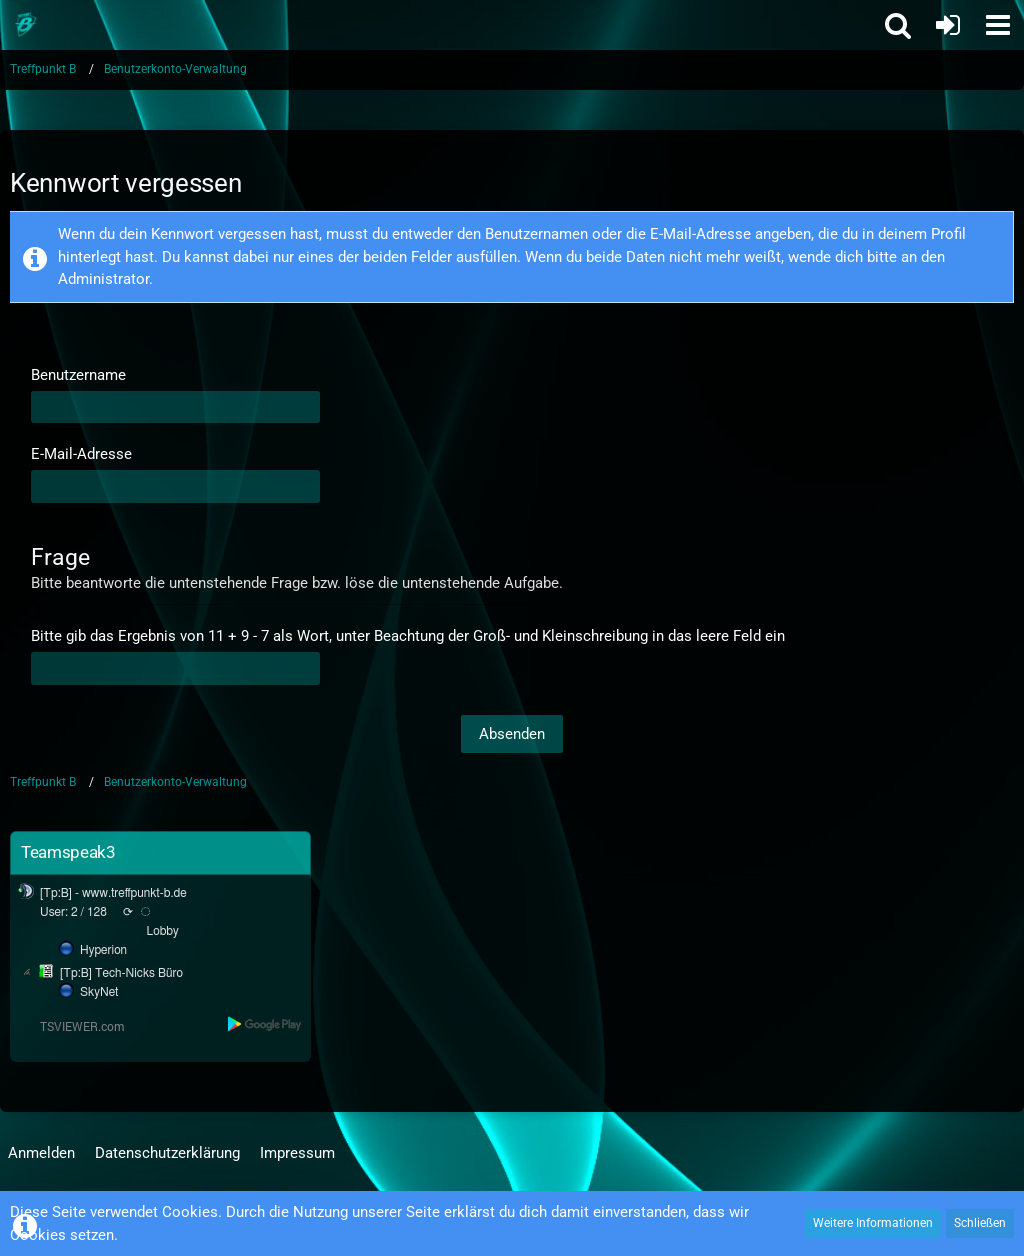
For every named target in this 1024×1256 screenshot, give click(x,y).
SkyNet (99, 992)
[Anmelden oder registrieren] (948, 25)
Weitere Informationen (873, 1223)
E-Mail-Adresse (81, 454)
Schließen (980, 1223)
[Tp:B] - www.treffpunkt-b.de (113, 893)
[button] (998, 25)
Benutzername (78, 375)
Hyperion (103, 950)
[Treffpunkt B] (25, 25)
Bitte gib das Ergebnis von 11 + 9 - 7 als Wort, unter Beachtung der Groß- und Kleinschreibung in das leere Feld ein (408, 636)
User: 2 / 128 (73, 912)
